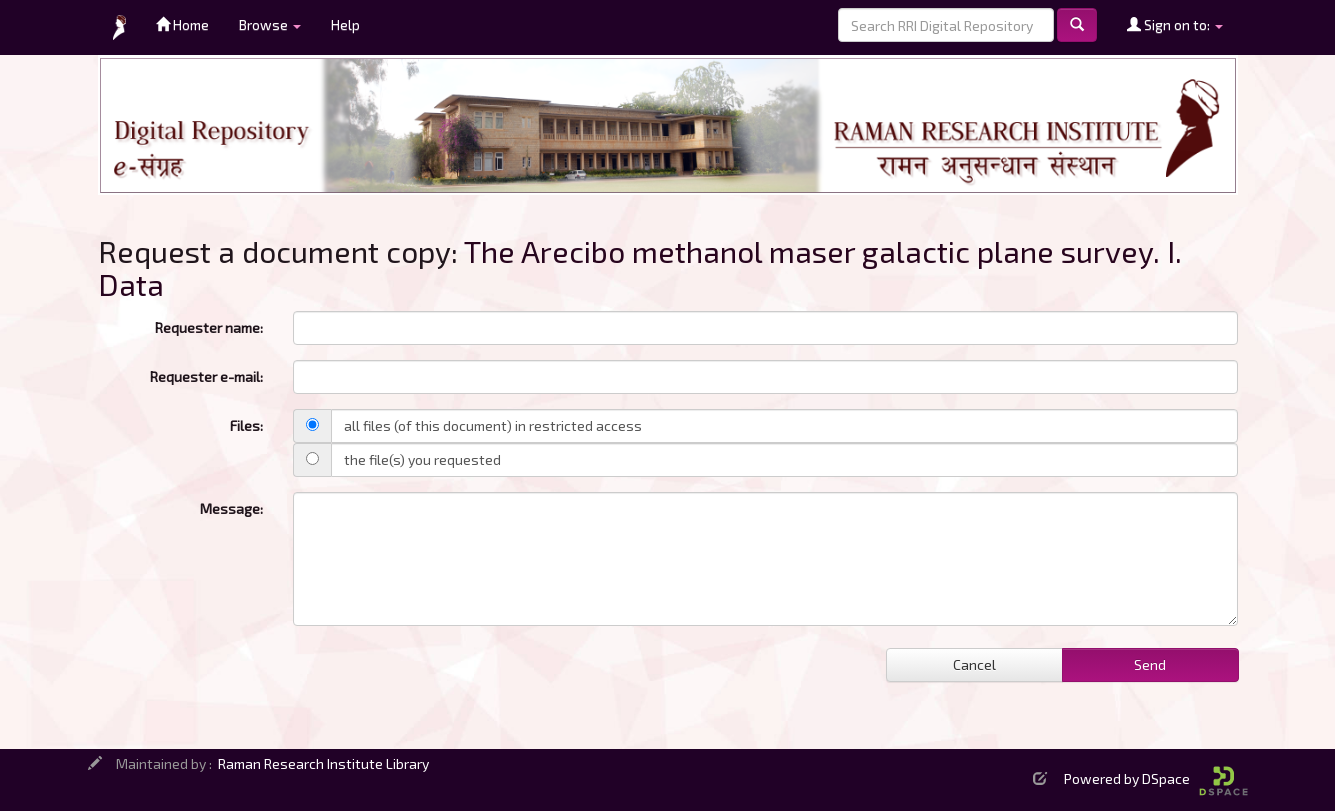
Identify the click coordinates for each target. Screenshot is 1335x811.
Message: (231, 508)
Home (182, 24)
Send (1150, 664)
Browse (270, 24)
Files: (246, 425)
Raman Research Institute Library (323, 763)
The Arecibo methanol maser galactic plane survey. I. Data (640, 267)
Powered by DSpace (1156, 778)
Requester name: (209, 327)
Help (345, 24)
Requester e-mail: (206, 376)
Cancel (974, 664)
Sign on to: (1175, 24)
